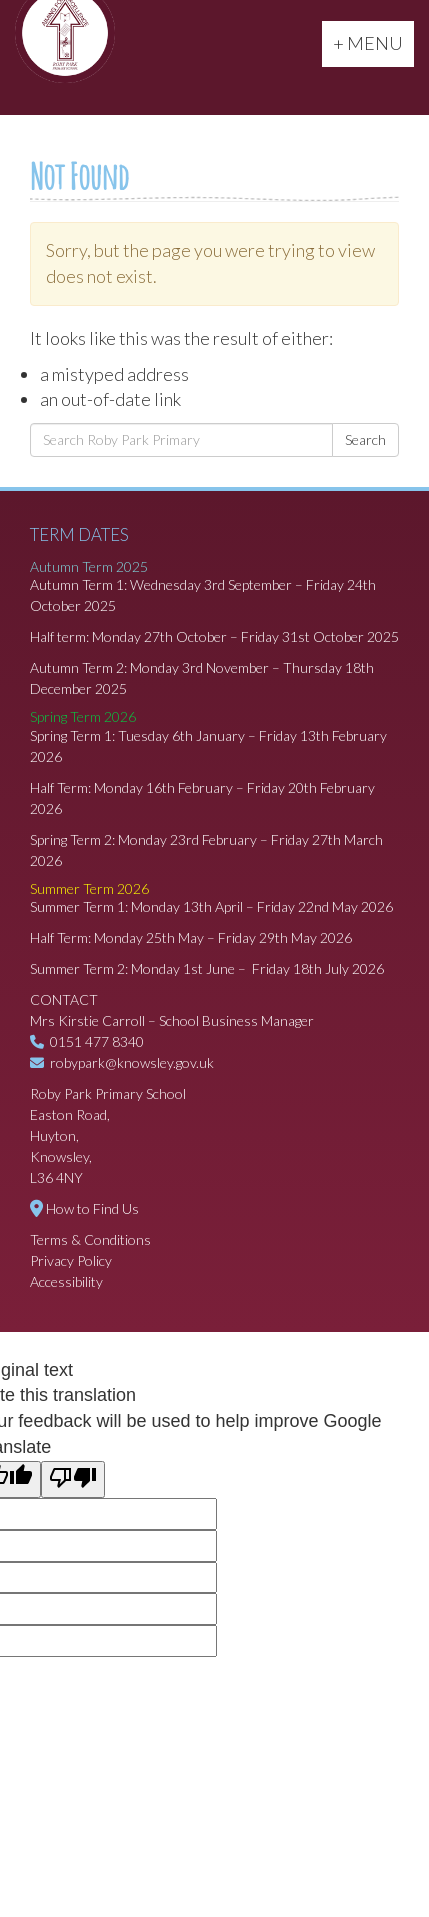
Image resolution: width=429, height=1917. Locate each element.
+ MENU (373, 42)
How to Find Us (92, 1208)
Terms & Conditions (90, 1239)
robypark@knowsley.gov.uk (132, 1062)
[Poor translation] (73, 1480)
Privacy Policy (71, 1260)
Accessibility (66, 1281)
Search (365, 439)
